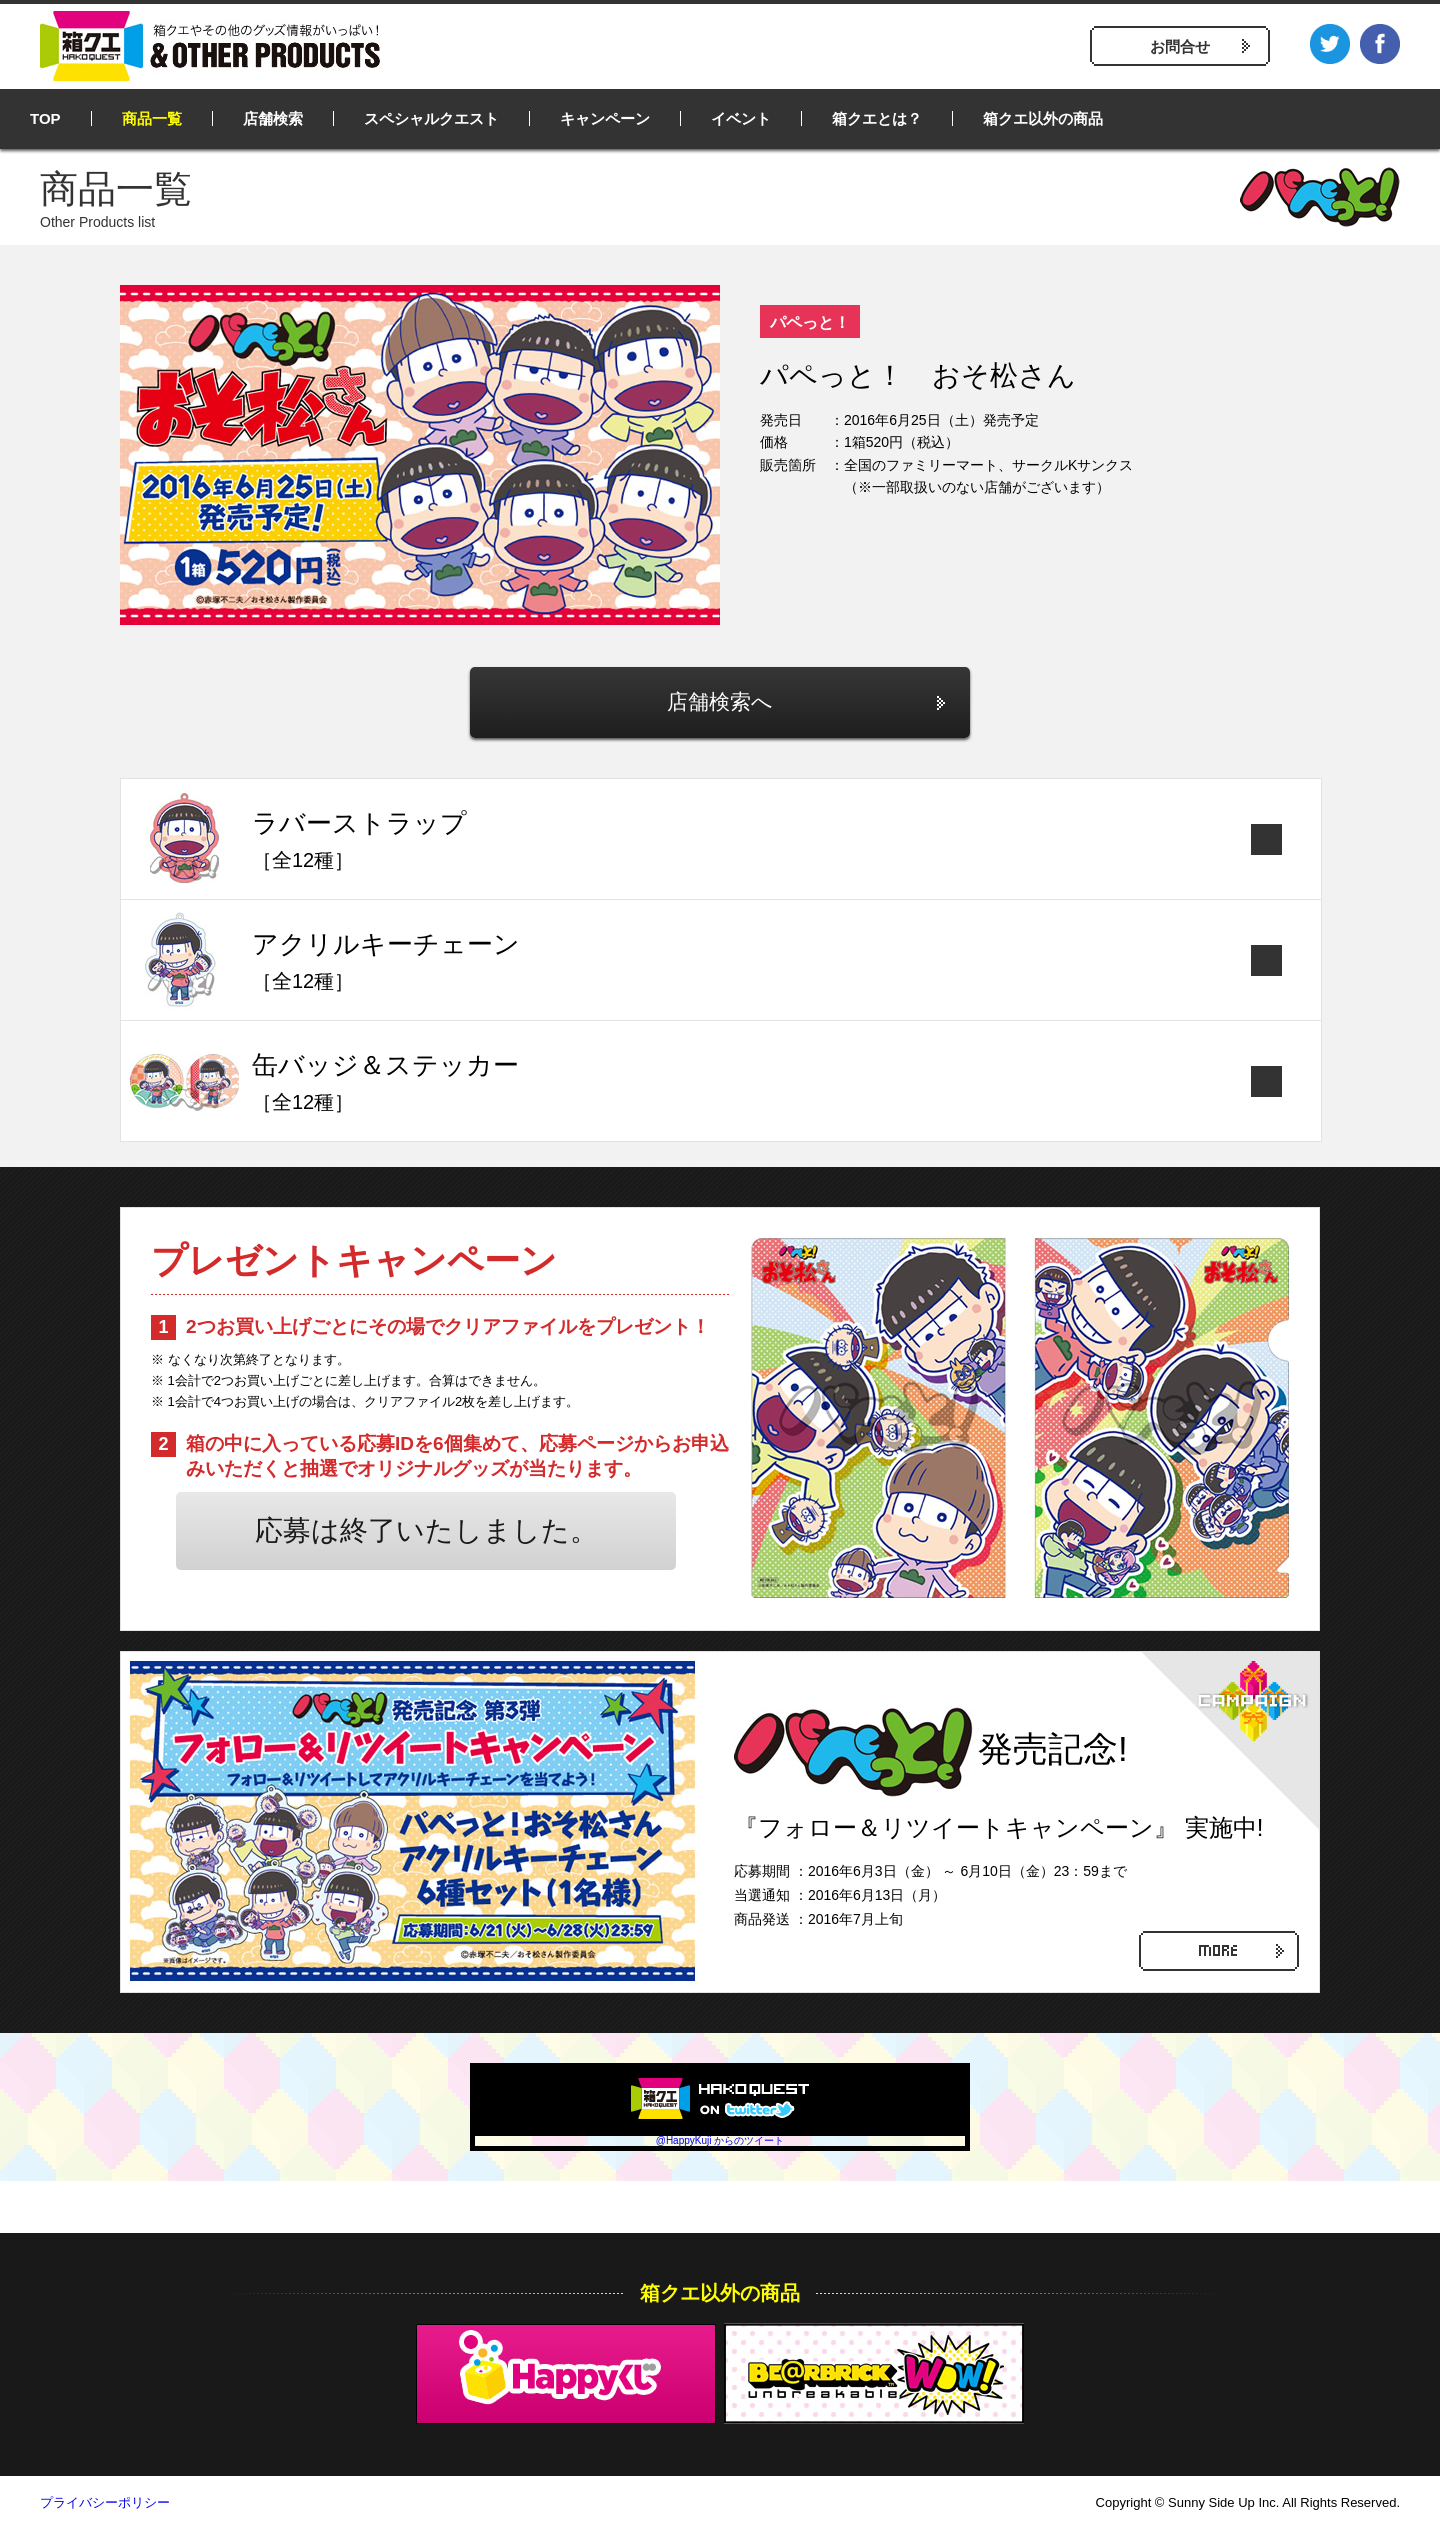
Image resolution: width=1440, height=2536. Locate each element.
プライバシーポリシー (105, 2509)
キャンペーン (605, 118)
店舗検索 (273, 118)
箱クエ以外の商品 (1043, 118)
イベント (741, 118)
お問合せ (1180, 46)
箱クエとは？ (877, 118)
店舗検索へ (720, 705)
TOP (45, 118)
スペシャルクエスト (431, 118)
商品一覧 (152, 118)
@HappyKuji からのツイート (720, 2147)
